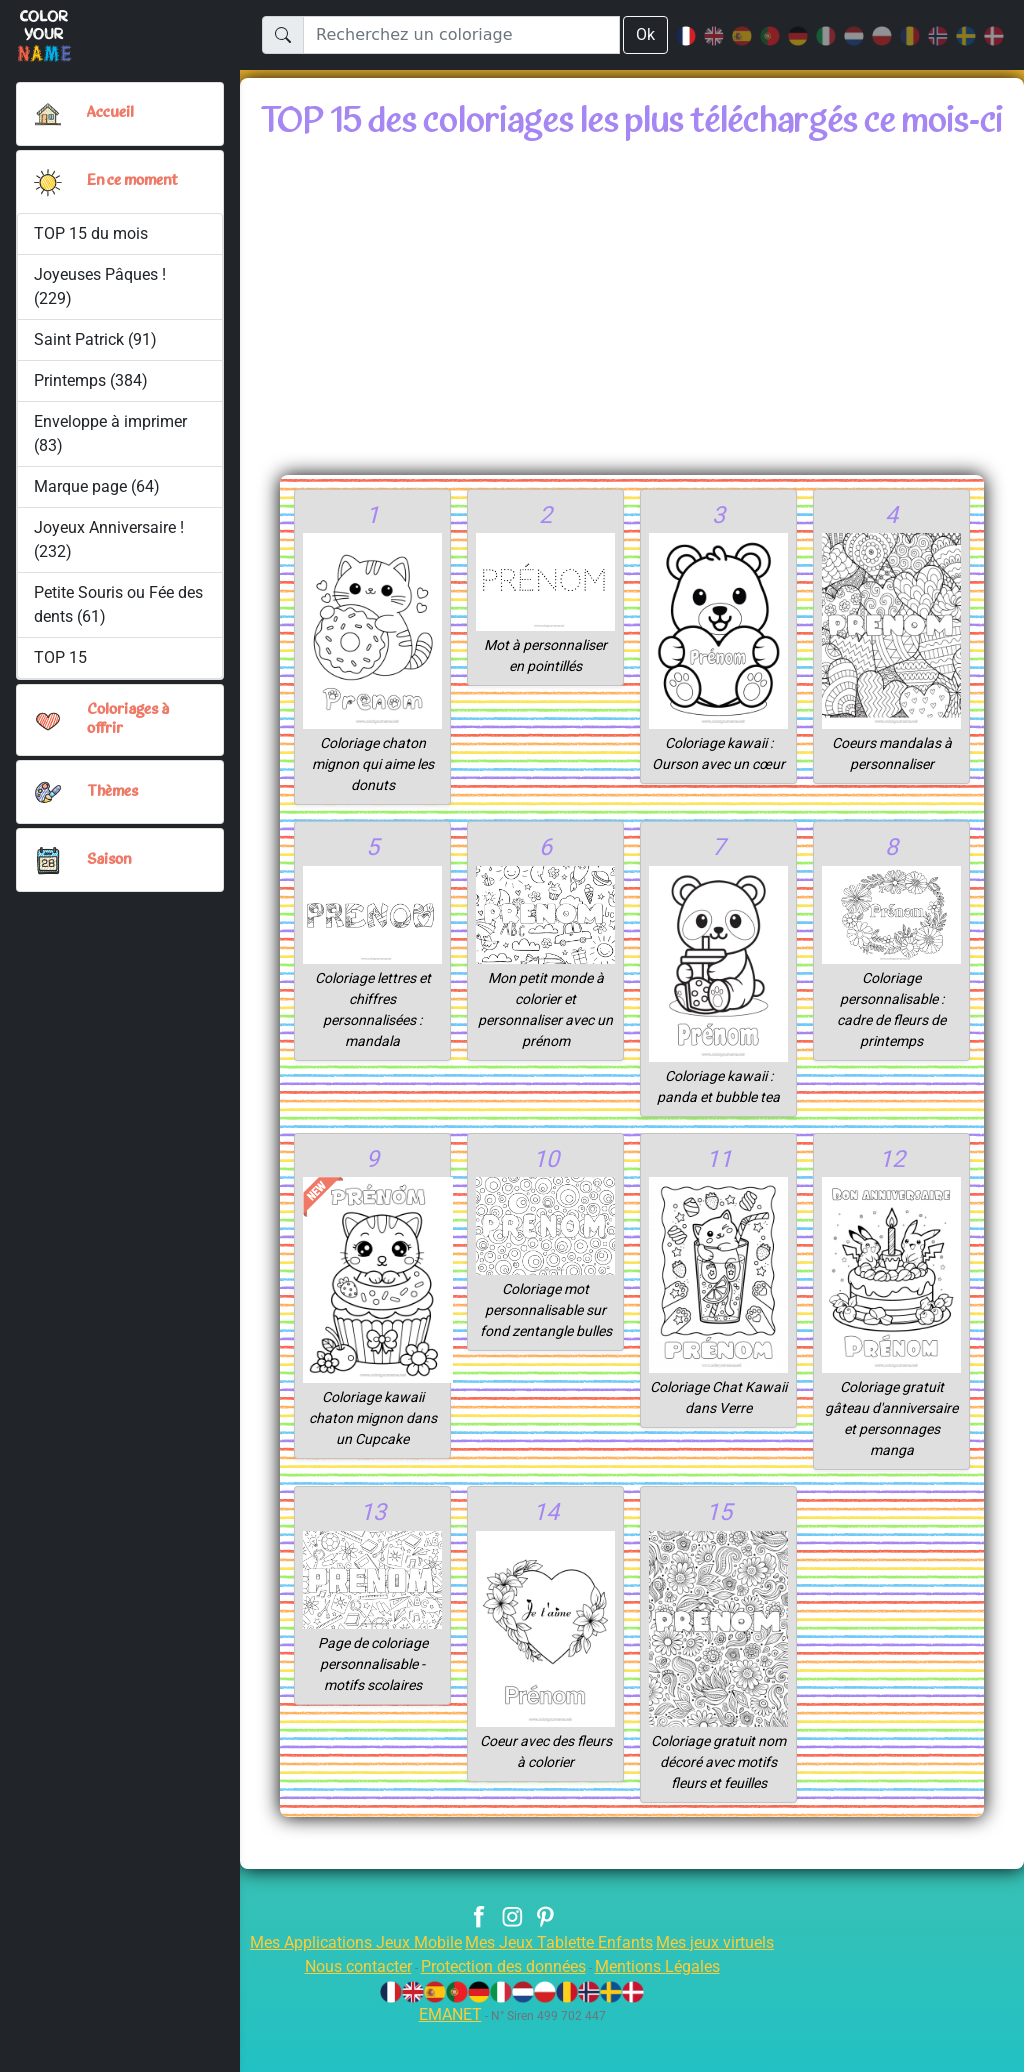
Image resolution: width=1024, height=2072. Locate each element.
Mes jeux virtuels (728, 1987)
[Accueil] (48, 114)
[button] (48, 182)
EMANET (447, 2059)
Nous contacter (343, 2011)
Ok (645, 34)
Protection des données (502, 2011)
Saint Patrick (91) (95, 339)
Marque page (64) (97, 486)
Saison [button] (109, 860)
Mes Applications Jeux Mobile (344, 1987)
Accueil (111, 113)
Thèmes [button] (113, 792)
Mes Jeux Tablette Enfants (561, 1987)
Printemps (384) (91, 380)
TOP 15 (61, 657)
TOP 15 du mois (91, 233)
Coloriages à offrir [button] (130, 719)
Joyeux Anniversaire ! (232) (110, 539)
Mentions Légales (672, 2011)
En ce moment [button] (137, 181)
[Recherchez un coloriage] (461, 35)
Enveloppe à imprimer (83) (112, 433)
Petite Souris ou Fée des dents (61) (106, 604)
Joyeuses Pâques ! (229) (101, 286)
